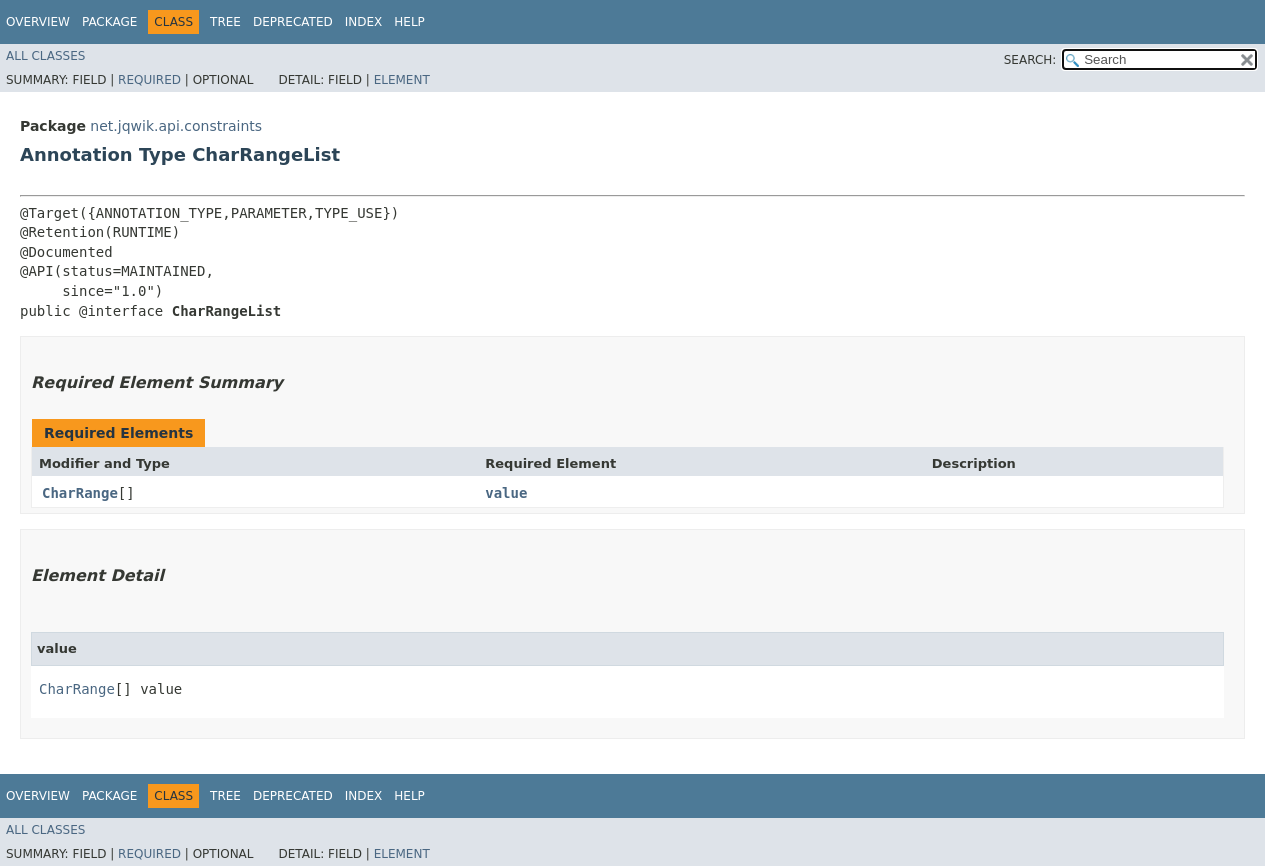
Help (409, 22)
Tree (225, 22)
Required (149, 80)
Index (364, 22)
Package (109, 22)
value (506, 493)
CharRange (80, 493)
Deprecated (293, 22)
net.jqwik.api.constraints (176, 126)
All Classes (45, 56)
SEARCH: (1030, 60)
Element (402, 80)
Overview (38, 22)
